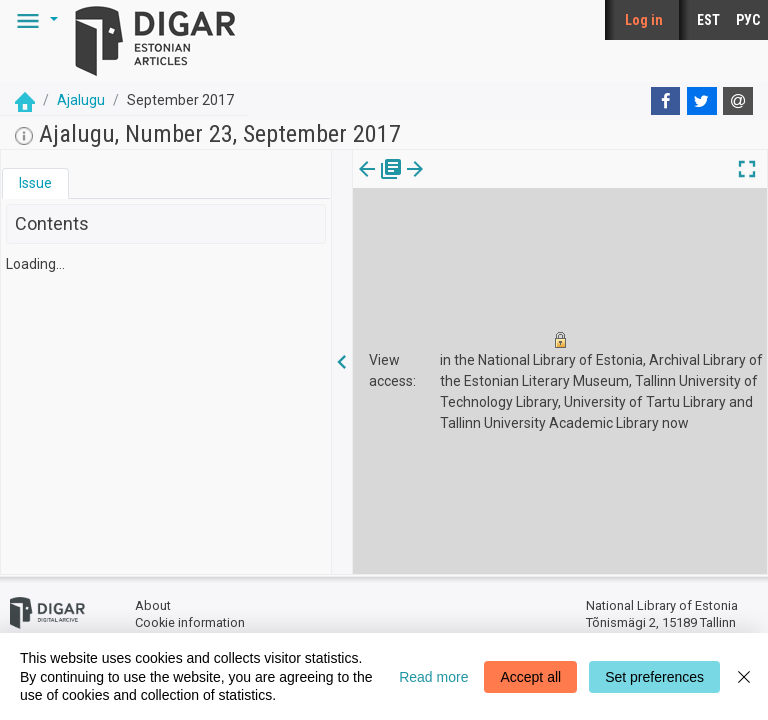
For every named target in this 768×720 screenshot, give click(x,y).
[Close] (744, 676)
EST (708, 20)
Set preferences (654, 677)
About (153, 605)
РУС (748, 20)
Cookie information (190, 622)
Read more (433, 677)
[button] (34, 20)
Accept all (530, 677)
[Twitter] (702, 101)
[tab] (35, 183)
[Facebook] (666, 101)
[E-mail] (738, 101)
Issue (35, 183)
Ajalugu (81, 100)
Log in (644, 20)
